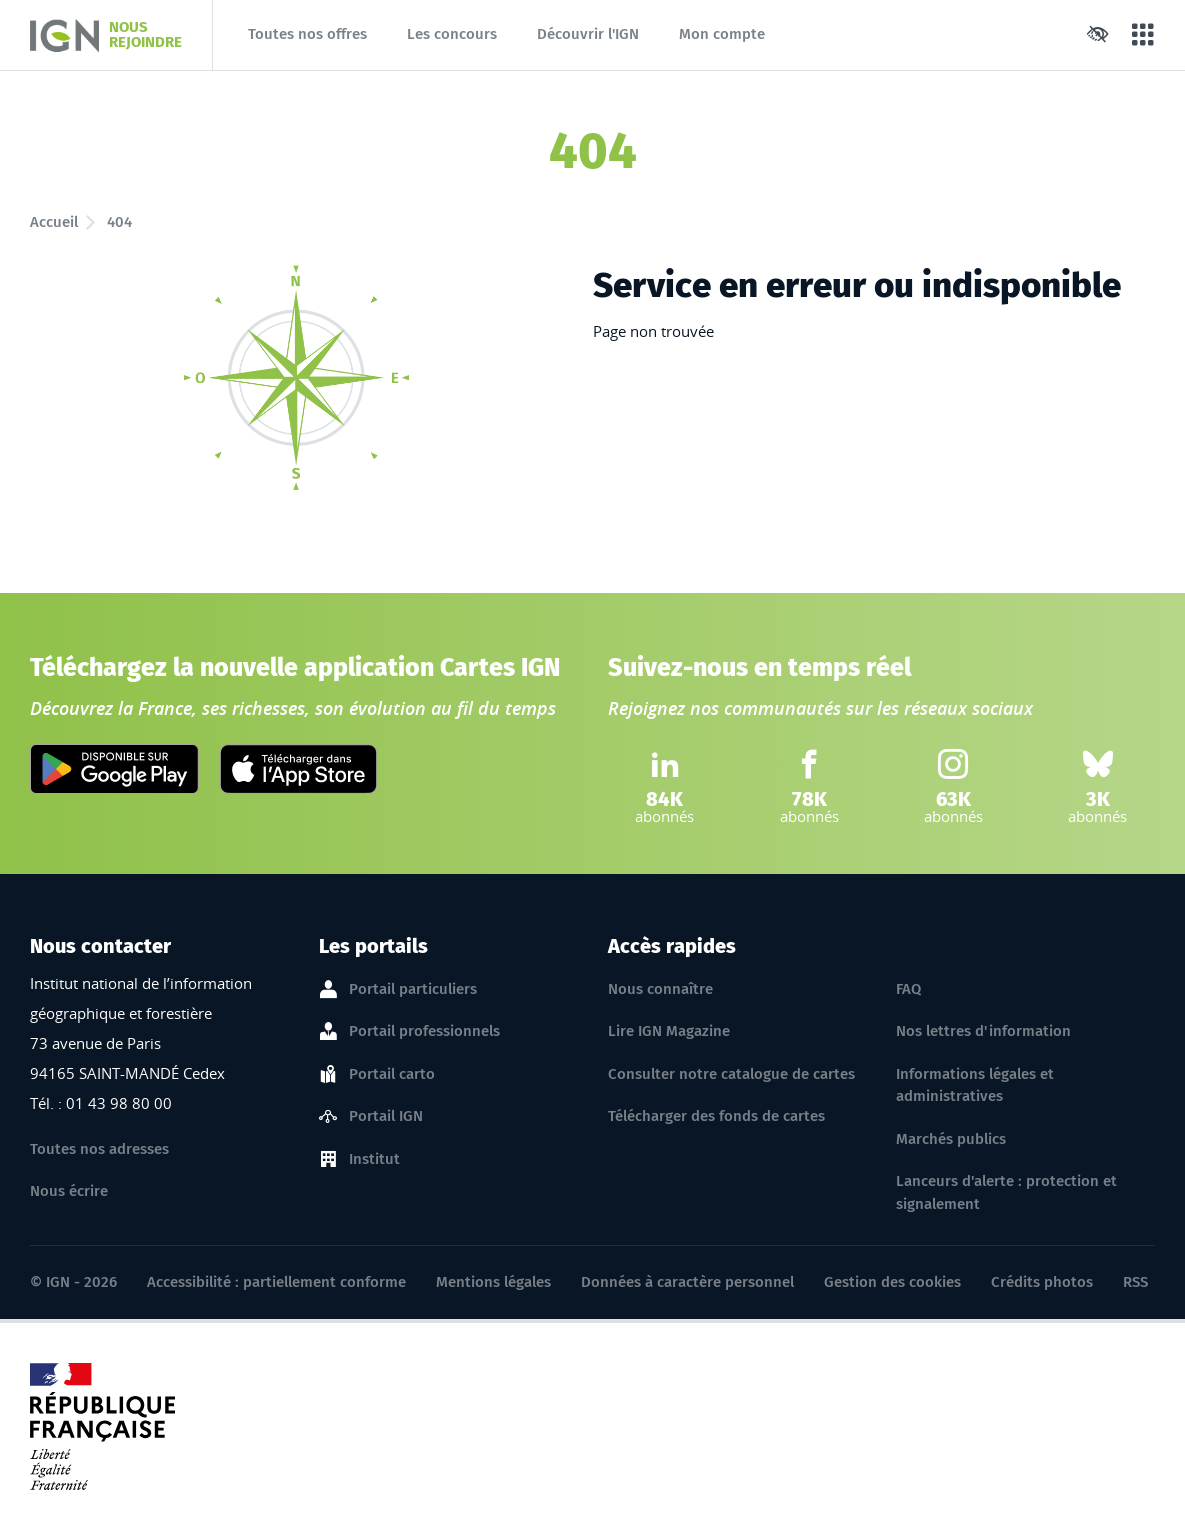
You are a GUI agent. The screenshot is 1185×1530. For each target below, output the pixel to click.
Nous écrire (69, 1191)
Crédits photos (1042, 1282)
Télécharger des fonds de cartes (716, 1116)
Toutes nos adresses (99, 1149)
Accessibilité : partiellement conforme (276, 1282)
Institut (374, 1160)
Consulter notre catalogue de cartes (731, 1074)
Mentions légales (493, 1282)
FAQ (908, 989)
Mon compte (722, 34)
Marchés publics (951, 1139)
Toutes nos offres (307, 34)
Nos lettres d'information (983, 1031)
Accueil (54, 222)
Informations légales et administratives (975, 1085)
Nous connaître (660, 989)
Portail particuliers (413, 990)
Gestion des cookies (892, 1282)
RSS (1135, 1282)
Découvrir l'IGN (588, 34)
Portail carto (392, 1075)
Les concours (452, 34)
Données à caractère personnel (687, 1282)
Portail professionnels (424, 1032)
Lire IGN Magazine (669, 1031)
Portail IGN (386, 1117)
